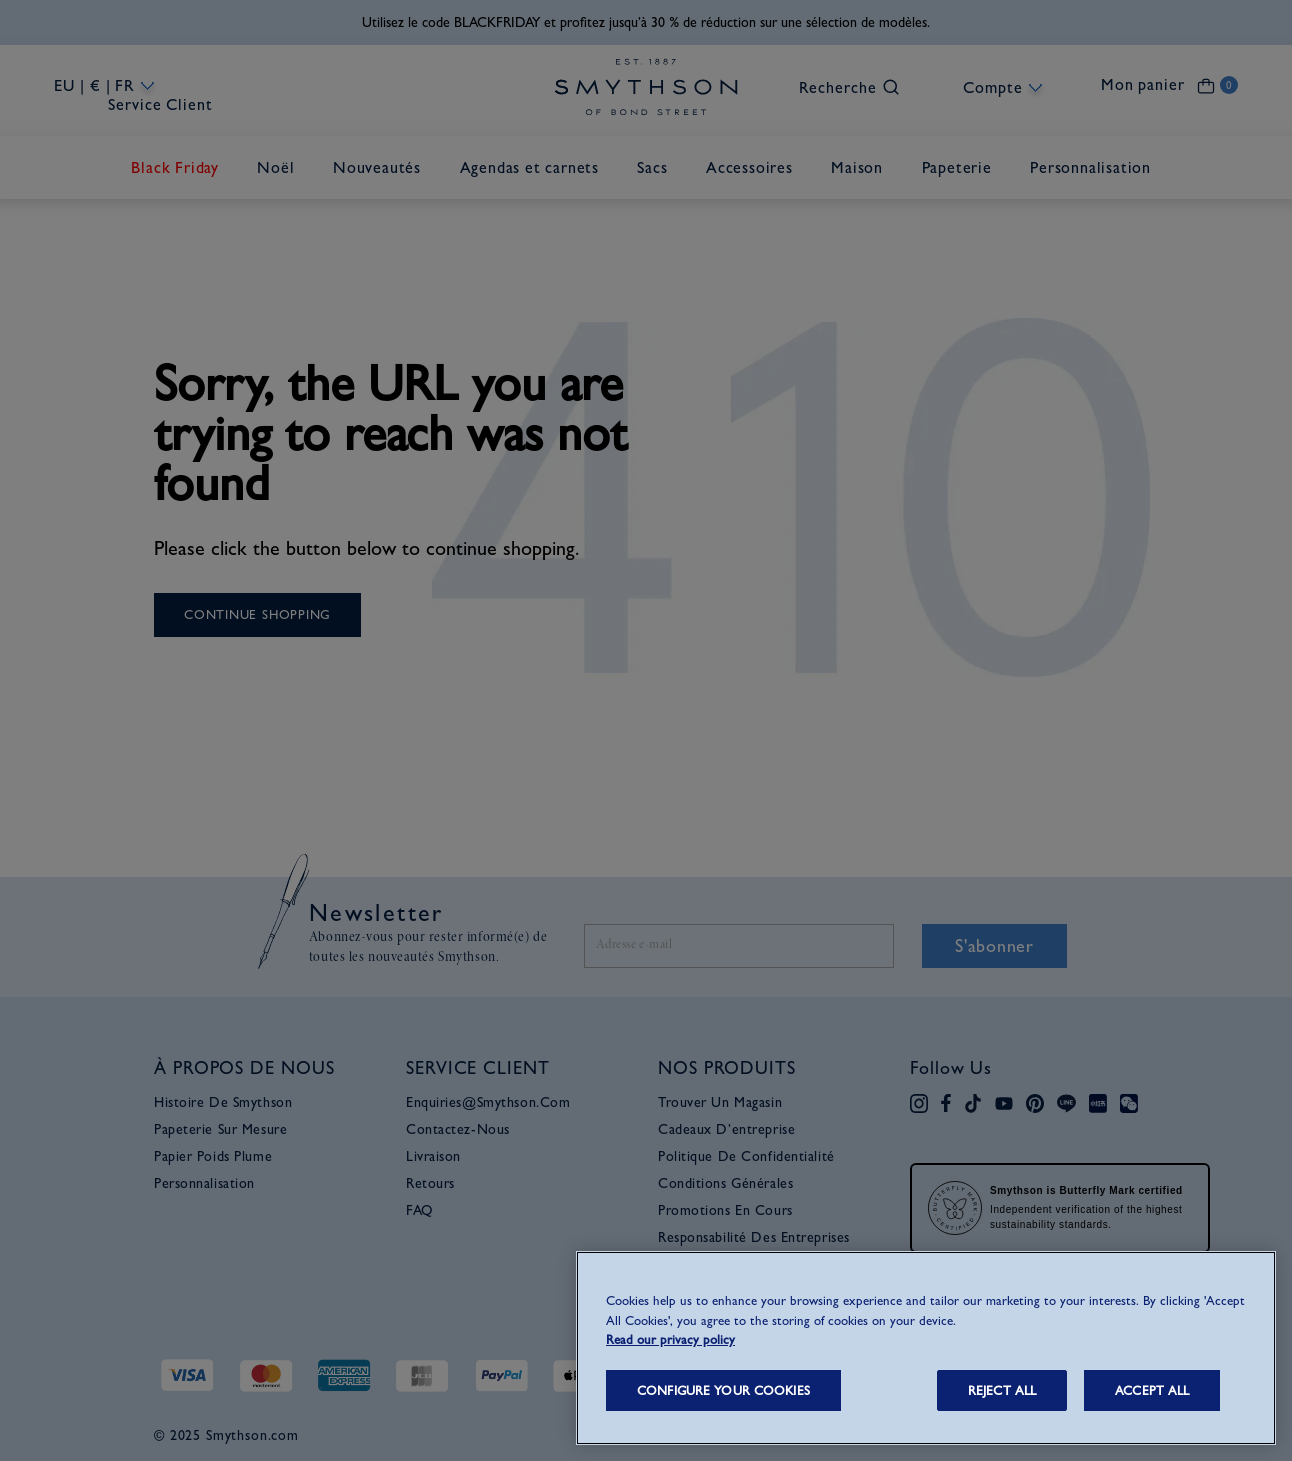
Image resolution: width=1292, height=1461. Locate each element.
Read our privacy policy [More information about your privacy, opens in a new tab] (670, 1339)
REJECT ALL (1002, 1390)
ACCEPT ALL (1152, 1390)
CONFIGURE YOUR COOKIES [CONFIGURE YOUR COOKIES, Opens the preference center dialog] (723, 1390)
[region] (926, 1348)
